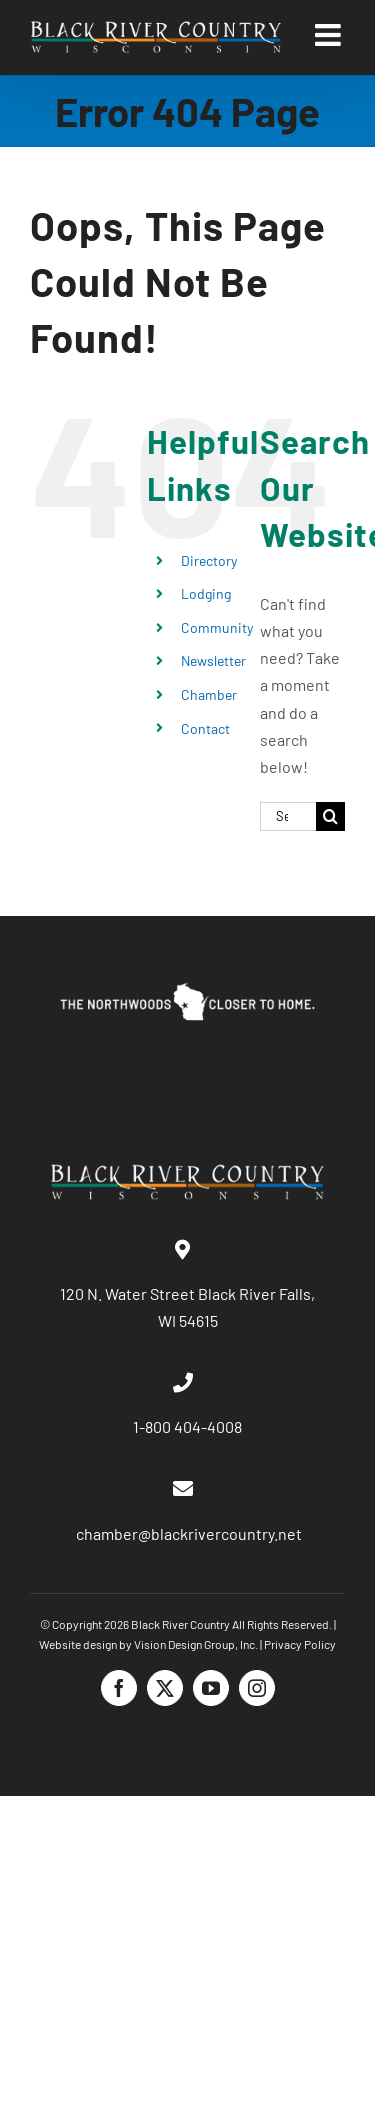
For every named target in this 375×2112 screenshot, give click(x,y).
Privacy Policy (300, 1644)
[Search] (330, 816)
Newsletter (213, 660)
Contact (205, 728)
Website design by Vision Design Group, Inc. (148, 1644)
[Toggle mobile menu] (330, 35)
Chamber (209, 694)
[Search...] (288, 816)
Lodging (206, 593)
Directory (209, 560)
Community (217, 627)
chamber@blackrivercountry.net (187, 1533)
